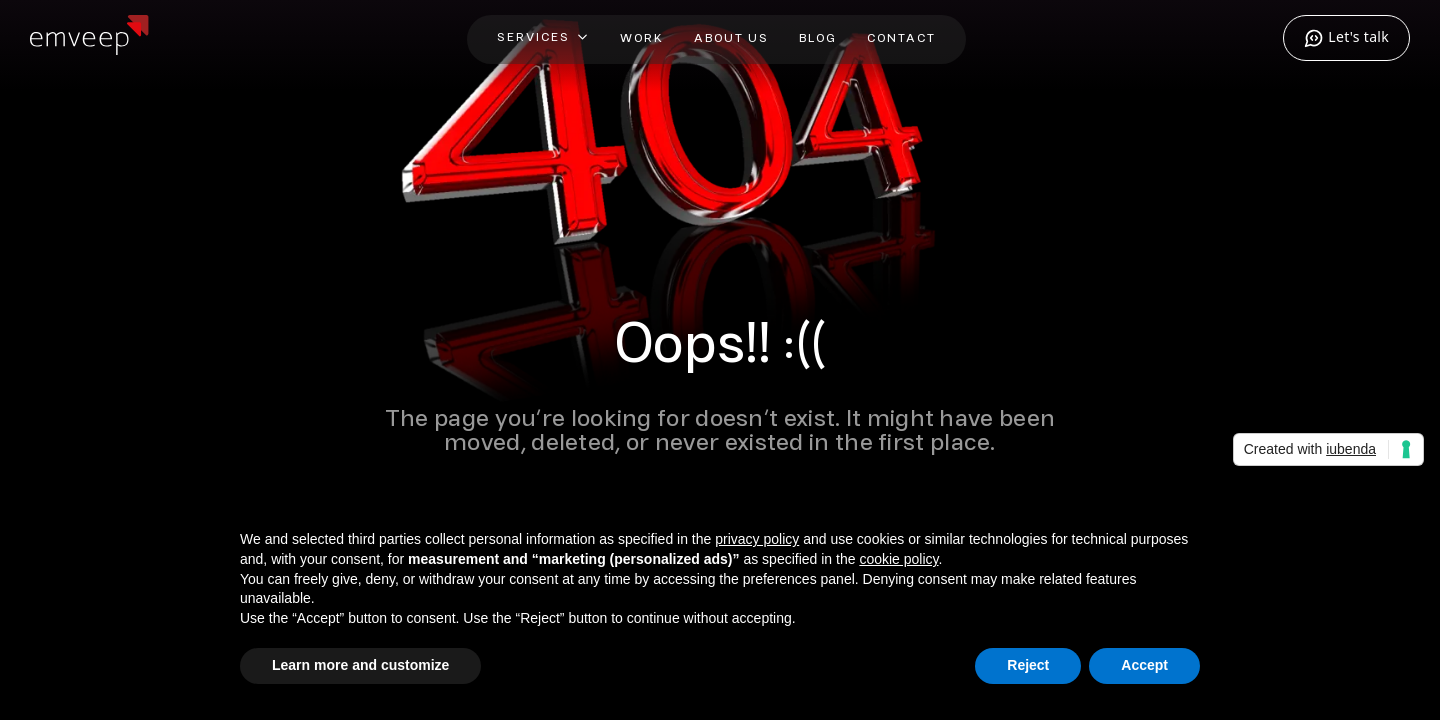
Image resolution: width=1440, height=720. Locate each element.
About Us (731, 38)
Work (642, 38)
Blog (818, 38)
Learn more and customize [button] (360, 666)
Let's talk (1346, 38)
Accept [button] (1144, 666)
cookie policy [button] (898, 559)
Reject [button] (1028, 666)
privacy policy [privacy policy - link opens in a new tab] (757, 540)
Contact (901, 38)
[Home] (89, 47)
